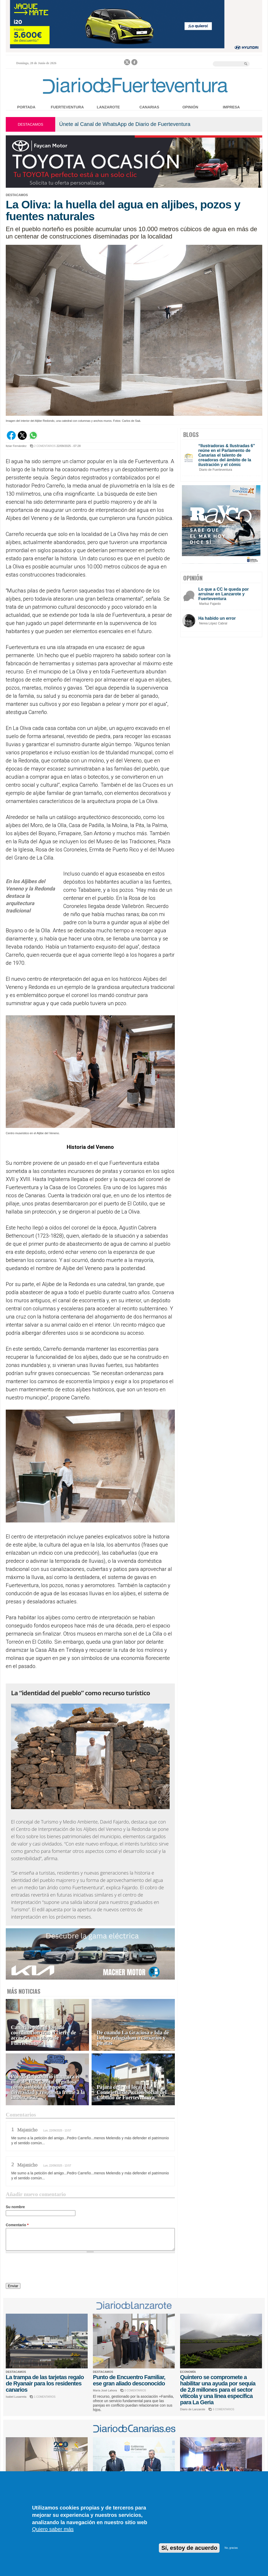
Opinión (190, 107)
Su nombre (15, 2207)
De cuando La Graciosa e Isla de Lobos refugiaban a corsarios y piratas (133, 2038)
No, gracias (231, 2547)
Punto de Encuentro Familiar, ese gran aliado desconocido (129, 2380)
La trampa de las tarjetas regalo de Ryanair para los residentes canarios (45, 2383)
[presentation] (45, 2269)
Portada (26, 107)
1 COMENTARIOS (44, 2396)
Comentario (17, 2225)
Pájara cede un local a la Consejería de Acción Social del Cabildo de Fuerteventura (132, 2092)
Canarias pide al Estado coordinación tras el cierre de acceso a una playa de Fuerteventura (43, 2035)
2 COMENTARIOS (45, 446)
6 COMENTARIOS (223, 2409)
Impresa (231, 107)
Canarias (149, 107)
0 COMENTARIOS (135, 2390)
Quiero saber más (53, 2529)
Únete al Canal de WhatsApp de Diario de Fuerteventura (124, 124)
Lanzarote (108, 107)
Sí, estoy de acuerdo (189, 2548)
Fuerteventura (67, 107)
